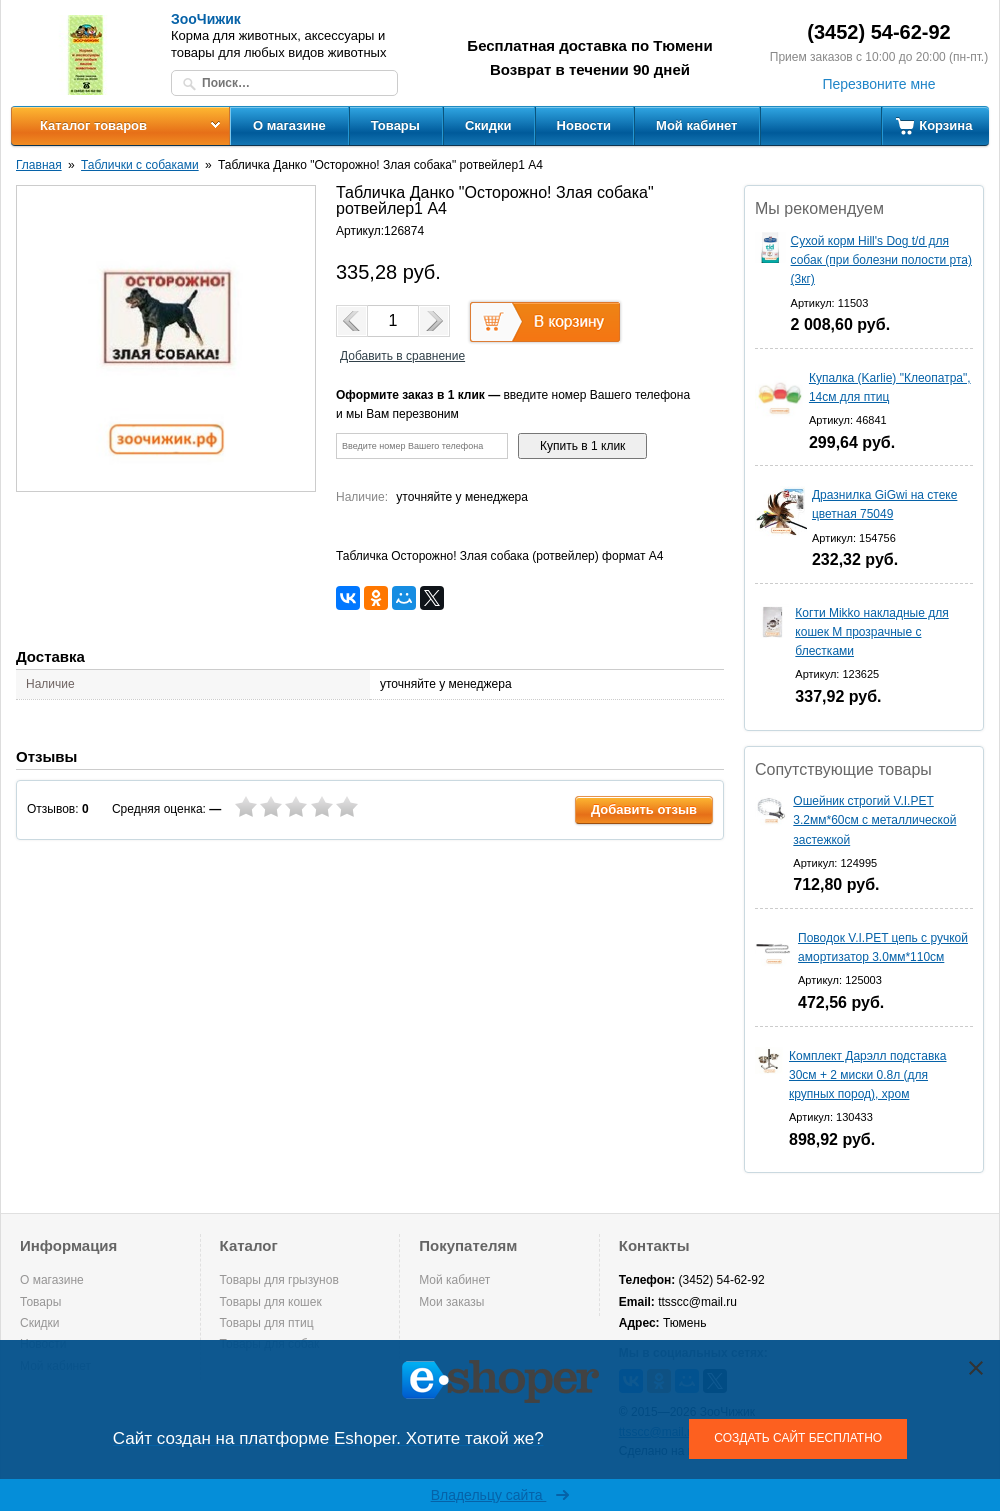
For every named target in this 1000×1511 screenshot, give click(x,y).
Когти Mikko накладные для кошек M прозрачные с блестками (871, 632)
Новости (584, 125)
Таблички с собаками (140, 165)
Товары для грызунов (279, 1280)
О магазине (289, 125)
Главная (39, 165)
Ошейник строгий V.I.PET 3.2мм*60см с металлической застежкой (874, 820)
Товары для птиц (267, 1323)
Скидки (488, 125)
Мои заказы (451, 1302)
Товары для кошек (271, 1302)
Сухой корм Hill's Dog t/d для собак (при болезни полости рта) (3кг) (881, 260)
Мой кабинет (696, 125)
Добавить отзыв (644, 809)
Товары (395, 125)
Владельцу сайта (500, 1495)
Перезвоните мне (878, 84)
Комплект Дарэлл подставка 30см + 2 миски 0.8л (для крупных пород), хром (867, 1075)
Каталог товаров (93, 125)
